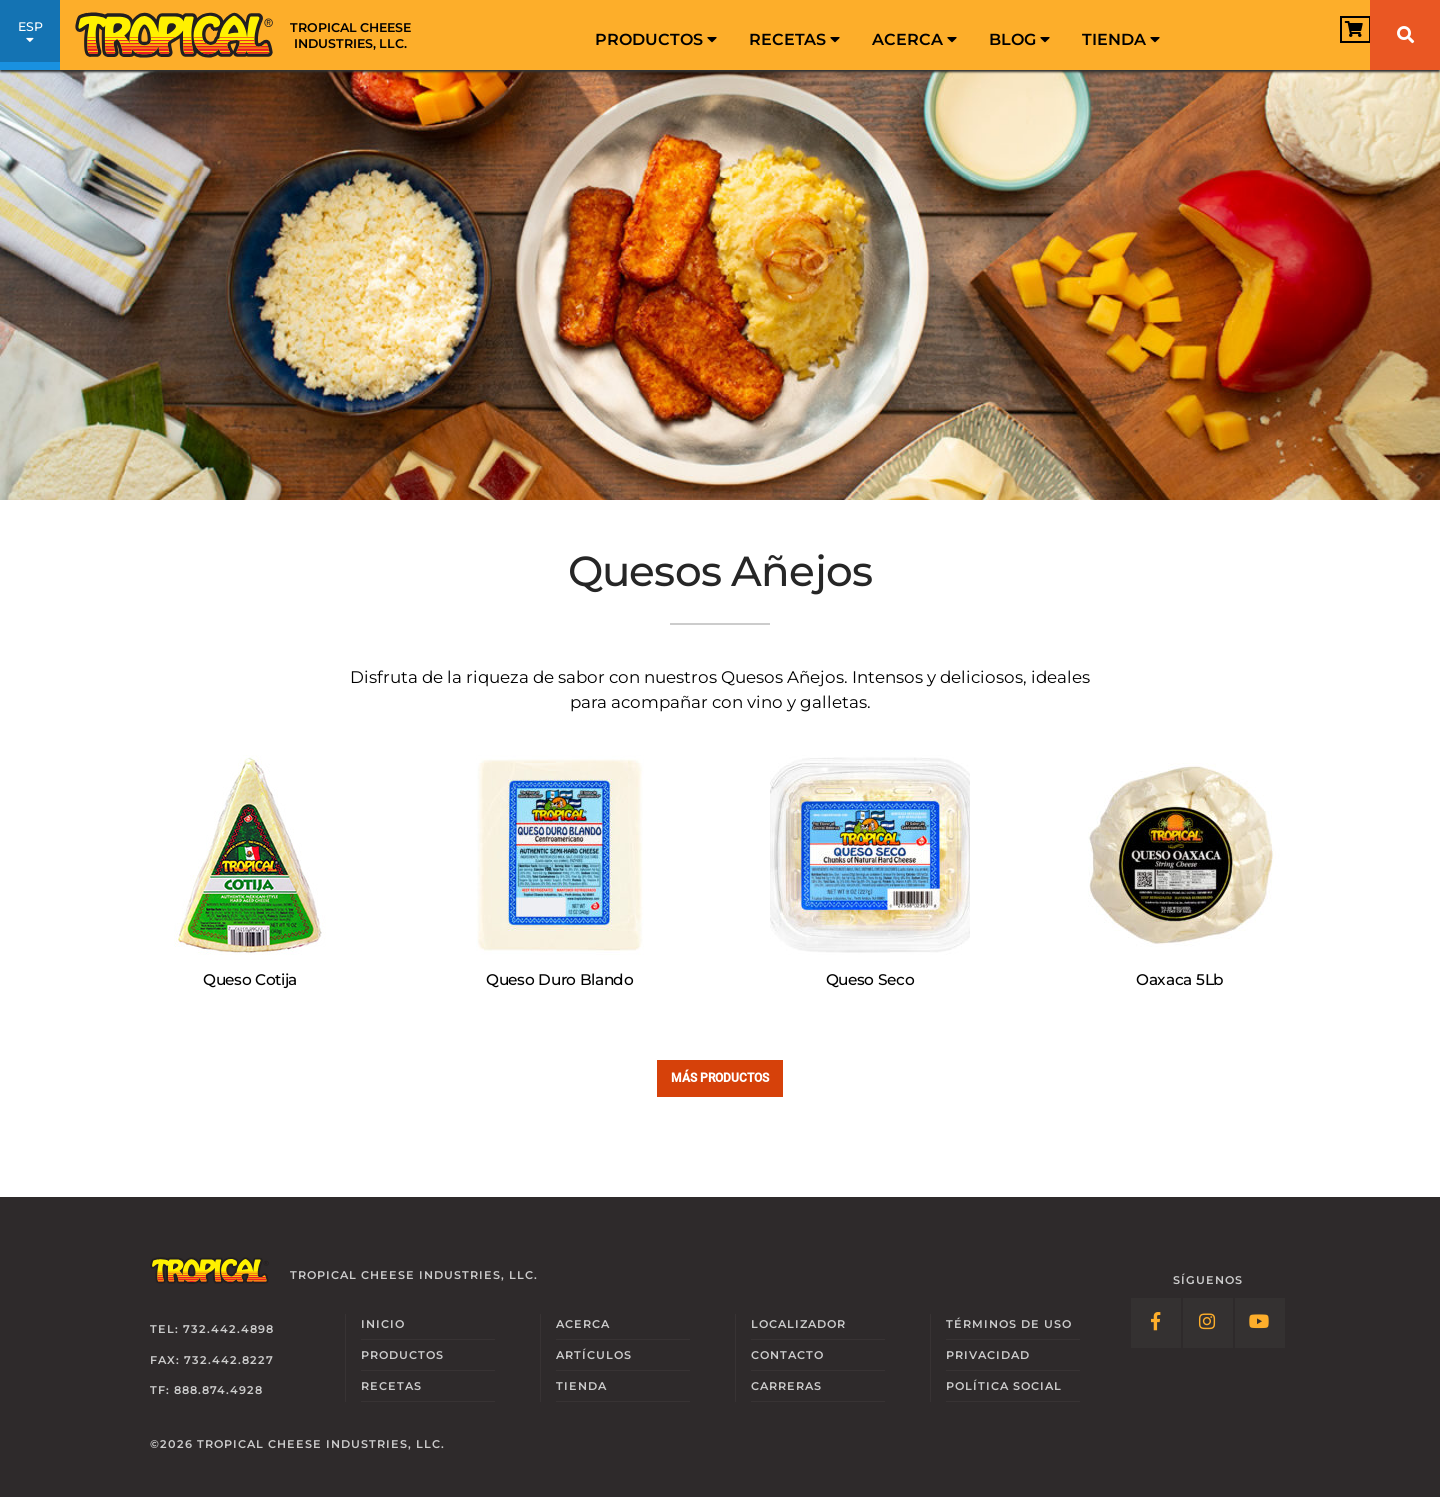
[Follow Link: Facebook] (1156, 1323)
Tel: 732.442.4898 (212, 1329)
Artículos (594, 1355)
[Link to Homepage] (250, 35)
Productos (656, 39)
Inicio (383, 1324)
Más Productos (720, 1077)
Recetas (794, 39)
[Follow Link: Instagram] (1208, 1323)
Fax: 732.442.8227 (212, 1360)
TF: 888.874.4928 (206, 1390)
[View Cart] (1324, 36)
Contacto (787, 1355)
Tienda (1121, 39)
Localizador (798, 1324)
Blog (1019, 39)
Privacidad (988, 1355)
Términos (1009, 1324)
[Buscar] (1405, 35)
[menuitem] (656, 35)
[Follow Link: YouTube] (1260, 1323)
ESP (30, 38)
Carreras (786, 1386)
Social (1004, 1386)
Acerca (914, 39)
